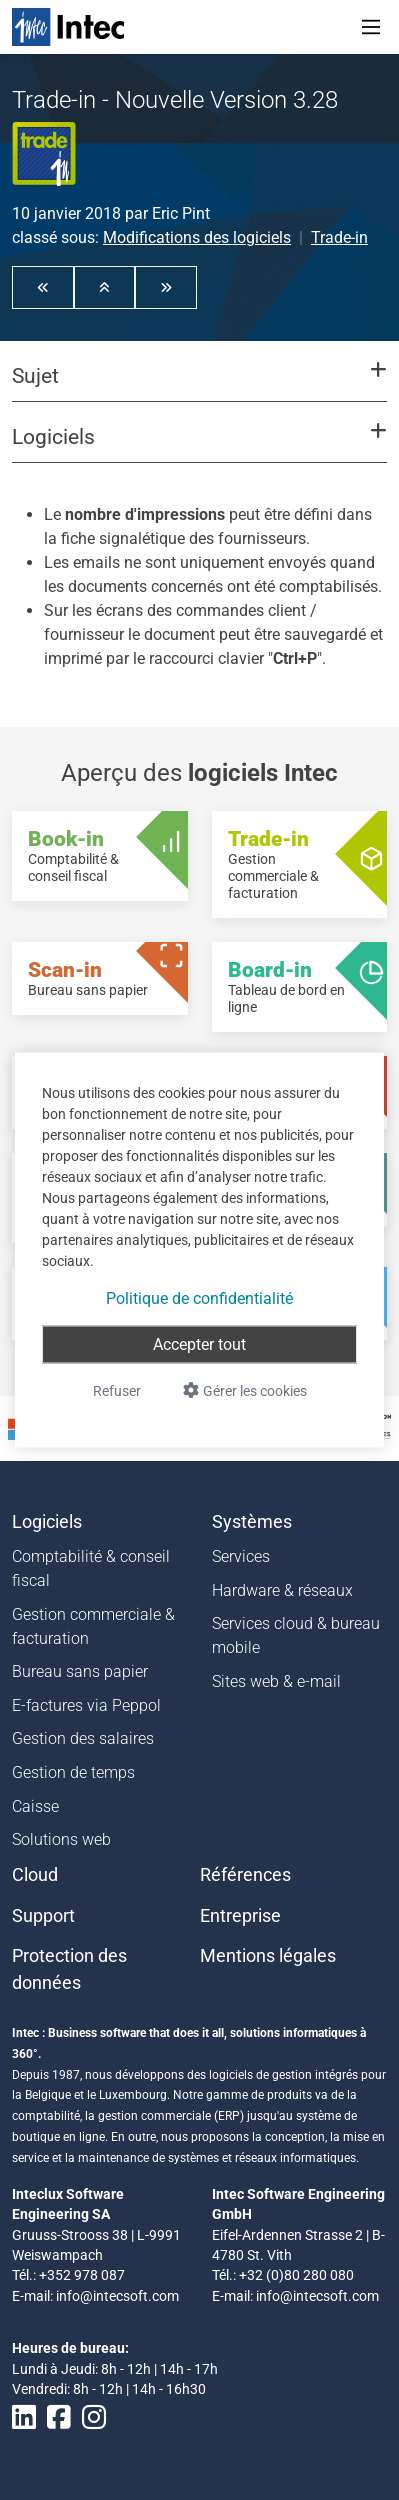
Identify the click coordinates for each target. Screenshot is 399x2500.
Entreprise (240, 1916)
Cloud (35, 1875)
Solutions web (61, 1839)
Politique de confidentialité (199, 1298)
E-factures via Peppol (86, 1705)
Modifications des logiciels (197, 237)
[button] (43, 287)
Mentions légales (268, 1956)
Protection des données (69, 1969)
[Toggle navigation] (371, 27)
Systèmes (252, 1522)
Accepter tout (199, 1344)
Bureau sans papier (80, 1671)
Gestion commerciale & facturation (93, 1626)
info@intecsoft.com (117, 2296)
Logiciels (47, 1522)
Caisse (35, 1806)
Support (43, 1916)
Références (245, 1875)
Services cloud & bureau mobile (296, 1635)
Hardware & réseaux (282, 1590)
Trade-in (339, 237)
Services (241, 1556)
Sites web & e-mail (276, 1681)
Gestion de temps (73, 1772)
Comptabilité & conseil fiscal (91, 1568)
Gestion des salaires (83, 1738)
